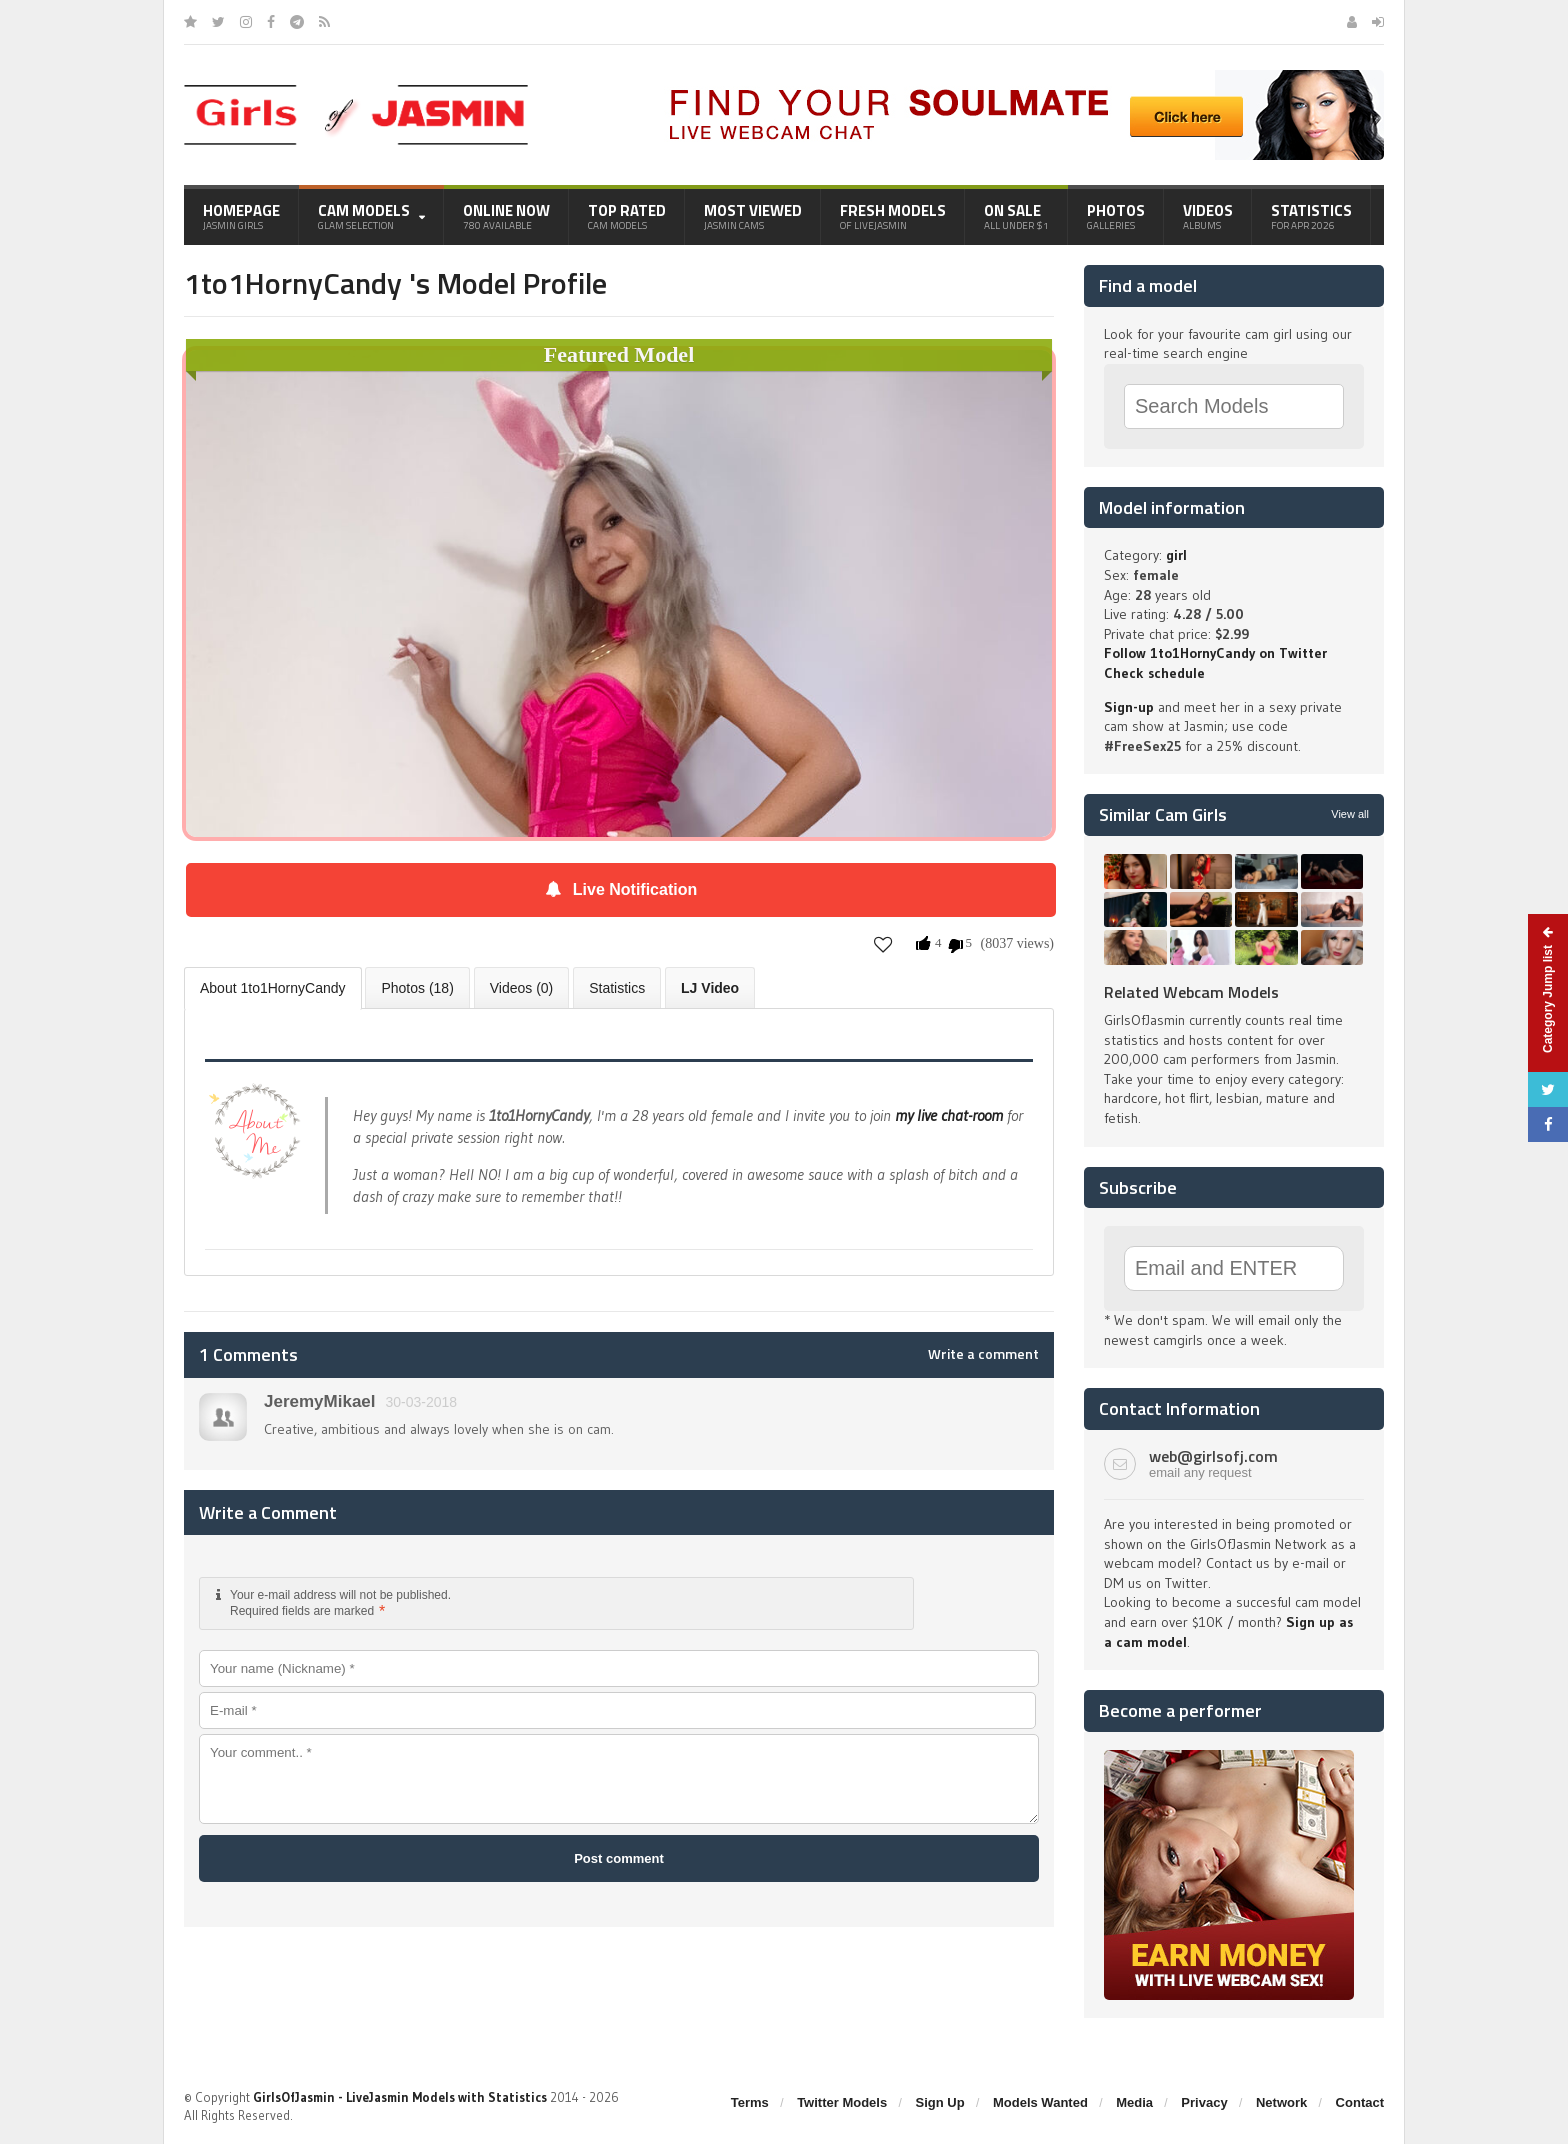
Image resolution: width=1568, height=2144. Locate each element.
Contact (1360, 2102)
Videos (1208, 216)
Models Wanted (1040, 2102)
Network (1281, 2102)
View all (1350, 814)
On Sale (1016, 216)
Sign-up (1129, 707)
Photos (1116, 216)
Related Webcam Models (1191, 992)
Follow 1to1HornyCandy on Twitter (1215, 653)
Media (1134, 2102)
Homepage (241, 216)
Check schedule (1154, 673)
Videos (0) (522, 988)
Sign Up (940, 2102)
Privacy (1204, 2102)
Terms (750, 2102)
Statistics (1311, 216)
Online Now (506, 216)
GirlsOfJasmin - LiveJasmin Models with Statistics (400, 2097)
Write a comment (983, 1354)
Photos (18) (417, 988)
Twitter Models (842, 2102)
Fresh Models (893, 216)
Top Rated (627, 216)
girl (1176, 555)
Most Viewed (753, 216)
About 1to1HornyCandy (273, 988)
